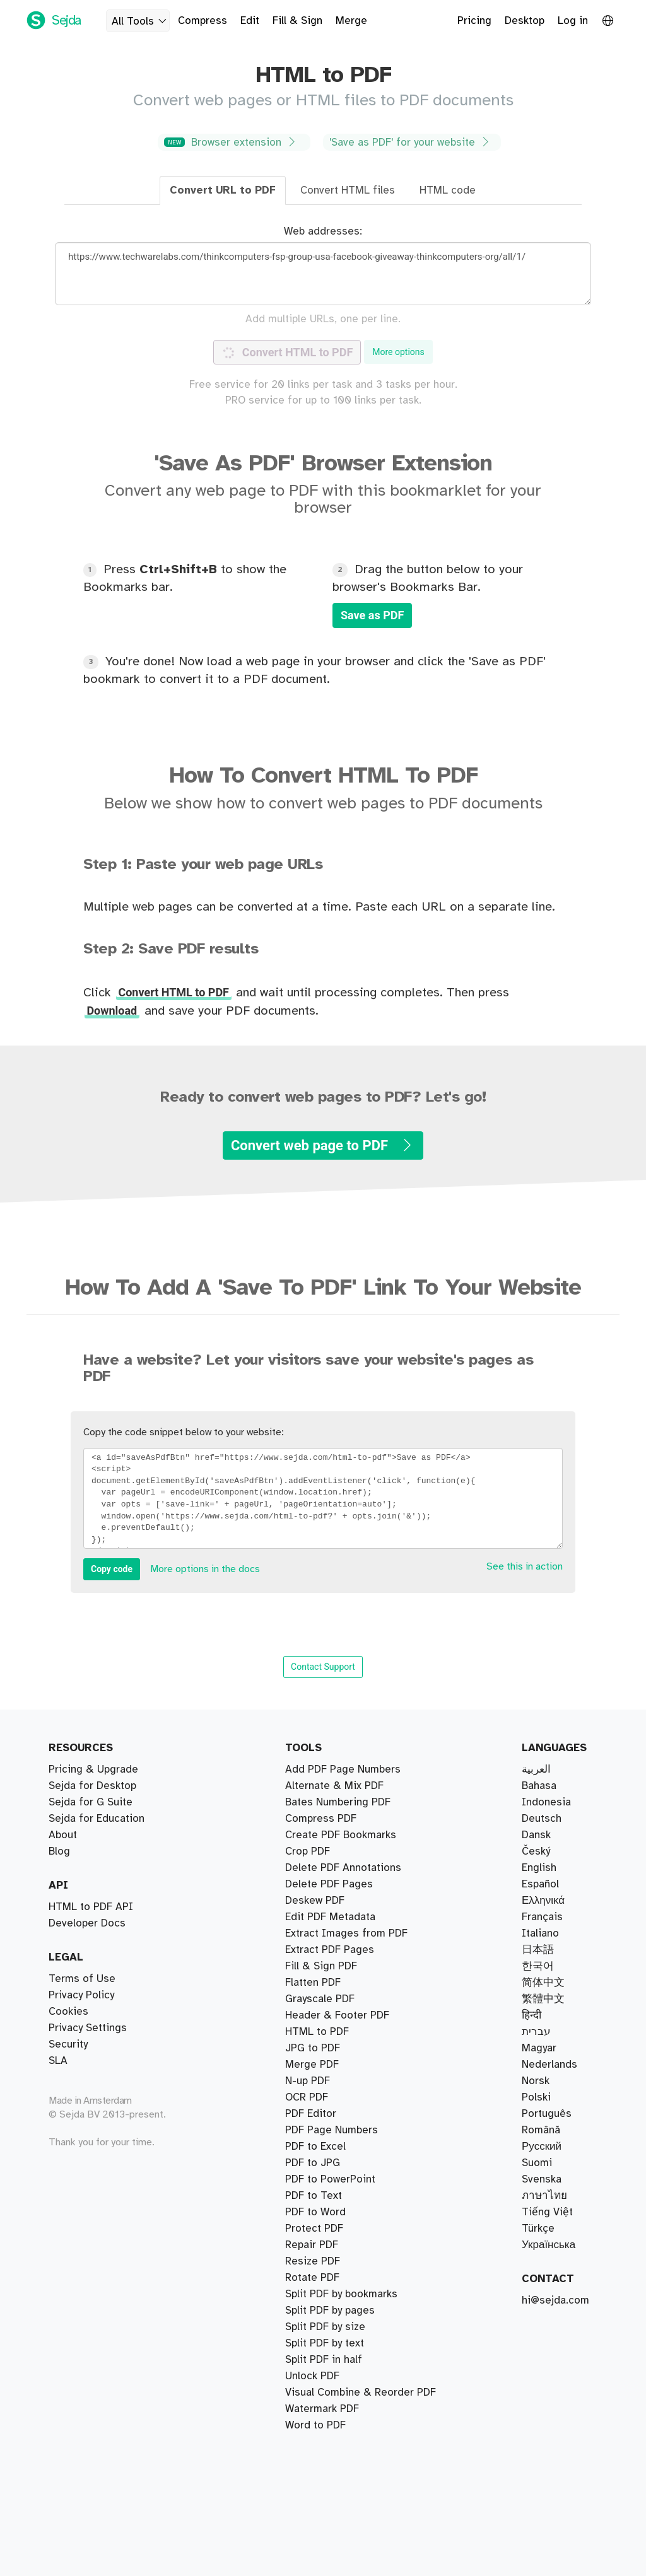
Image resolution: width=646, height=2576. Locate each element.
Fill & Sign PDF (321, 2031)
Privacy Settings (88, 2028)
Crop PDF (307, 1966)
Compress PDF (320, 1933)
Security (68, 2044)
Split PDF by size (325, 1835)
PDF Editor (310, 2015)
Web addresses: (323, 231)
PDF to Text (313, 2048)
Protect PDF (314, 2195)
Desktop (524, 20)
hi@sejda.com (555, 2300)
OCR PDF (306, 2294)
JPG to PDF (312, 2113)
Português (547, 2113)
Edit (249, 20)
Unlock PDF (312, 2228)
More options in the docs (205, 1569)
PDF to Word (315, 2146)
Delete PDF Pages (329, 1982)
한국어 (538, 1966)
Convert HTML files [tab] (347, 190)
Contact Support (323, 1667)
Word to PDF (315, 2163)
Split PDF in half (323, 1802)
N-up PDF (307, 2245)
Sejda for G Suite (90, 1802)
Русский (541, 2146)
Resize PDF (312, 2261)
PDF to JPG (312, 2097)
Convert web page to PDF (323, 1145)
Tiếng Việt (547, 2212)
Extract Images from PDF (346, 2327)
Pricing (474, 20)
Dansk (536, 1835)
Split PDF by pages (330, 1818)
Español (540, 1884)
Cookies (68, 2011)
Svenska (541, 2179)
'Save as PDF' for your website (410, 142)
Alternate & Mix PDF (334, 1868)
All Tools (140, 21)
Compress (202, 20)
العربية (536, 1769)
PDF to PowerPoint (330, 2376)
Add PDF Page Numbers (343, 2409)
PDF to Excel (315, 2179)
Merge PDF (312, 1900)
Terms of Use (82, 1978)
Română (541, 2130)
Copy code (111, 1569)
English (539, 1868)
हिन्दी (531, 2015)
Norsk (535, 2081)
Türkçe (538, 2228)
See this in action (524, 1566)
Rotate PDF (312, 2212)
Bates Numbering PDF (338, 1917)
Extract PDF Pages (329, 1769)
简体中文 (543, 1982)
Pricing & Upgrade (93, 1769)
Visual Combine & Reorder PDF (360, 1884)
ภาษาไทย (544, 2195)
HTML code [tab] (448, 190)
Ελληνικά (543, 1900)
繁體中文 (543, 1999)
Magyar (539, 2048)
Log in (573, 20)
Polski (536, 2097)
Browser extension (232, 142)
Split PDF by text (324, 1851)
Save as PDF (372, 615)
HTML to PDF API (91, 1907)
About (63, 1835)
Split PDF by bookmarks (341, 1786)
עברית (536, 2031)
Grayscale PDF (320, 2310)
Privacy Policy (81, 1995)
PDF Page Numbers (331, 2081)
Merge (351, 20)
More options (398, 352)
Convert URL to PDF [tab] (223, 190)
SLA (58, 2060)
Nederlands (549, 2064)
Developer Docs (87, 1923)
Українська (548, 2245)
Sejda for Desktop (92, 1786)
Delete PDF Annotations (343, 2425)
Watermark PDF (322, 2130)
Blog (59, 1851)
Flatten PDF (313, 2343)
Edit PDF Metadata (330, 2359)
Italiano (540, 1933)
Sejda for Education (96, 1818)
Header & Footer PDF (337, 2064)
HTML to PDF (317, 2277)
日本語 (538, 1949)
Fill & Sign (297, 20)
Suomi (537, 2163)
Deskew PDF (314, 1999)
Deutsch (541, 1818)
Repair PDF (311, 1949)
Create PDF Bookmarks (340, 2392)
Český (536, 1851)
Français (542, 1917)
